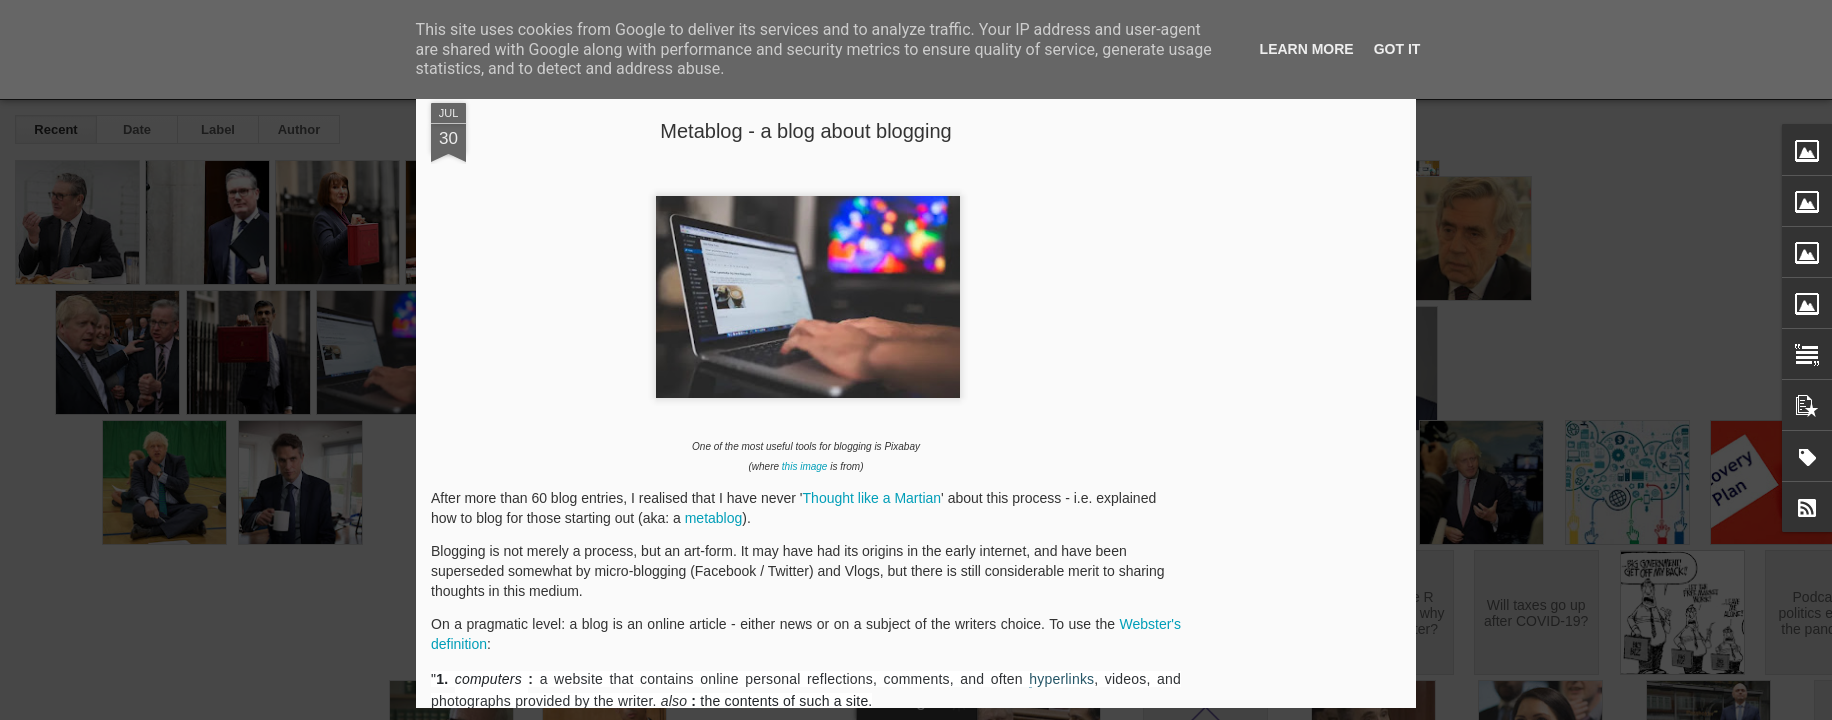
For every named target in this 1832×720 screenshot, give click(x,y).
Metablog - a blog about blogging (805, 131)
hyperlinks (1061, 679)
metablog (714, 518)
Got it (1397, 49)
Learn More (1307, 49)
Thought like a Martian (872, 498)
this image (805, 466)
